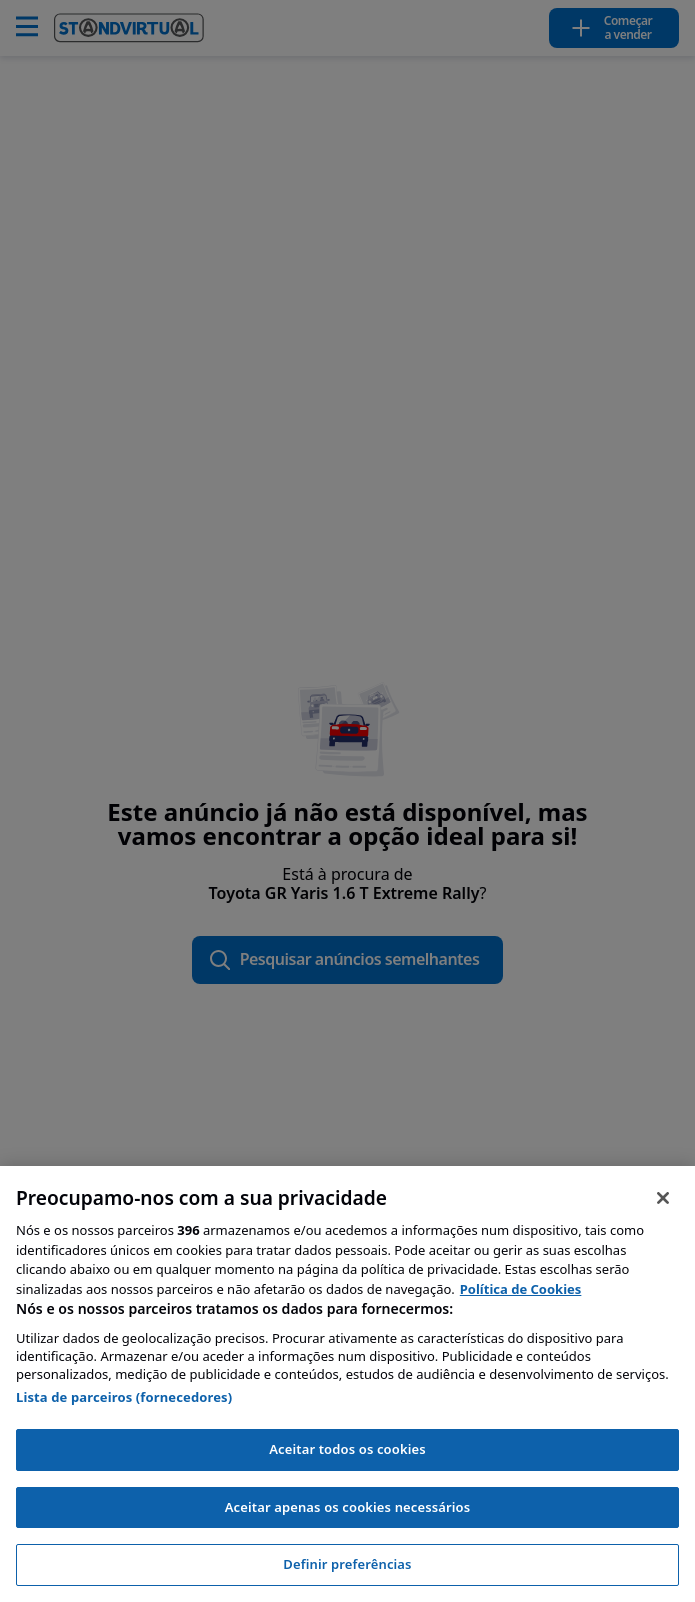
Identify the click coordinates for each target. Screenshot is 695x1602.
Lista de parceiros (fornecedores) (124, 1397)
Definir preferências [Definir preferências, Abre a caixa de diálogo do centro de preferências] (347, 1564)
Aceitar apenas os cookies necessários (348, 1507)
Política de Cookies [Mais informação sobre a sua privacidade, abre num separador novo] (521, 1289)
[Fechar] (663, 1198)
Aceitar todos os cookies (347, 1449)
